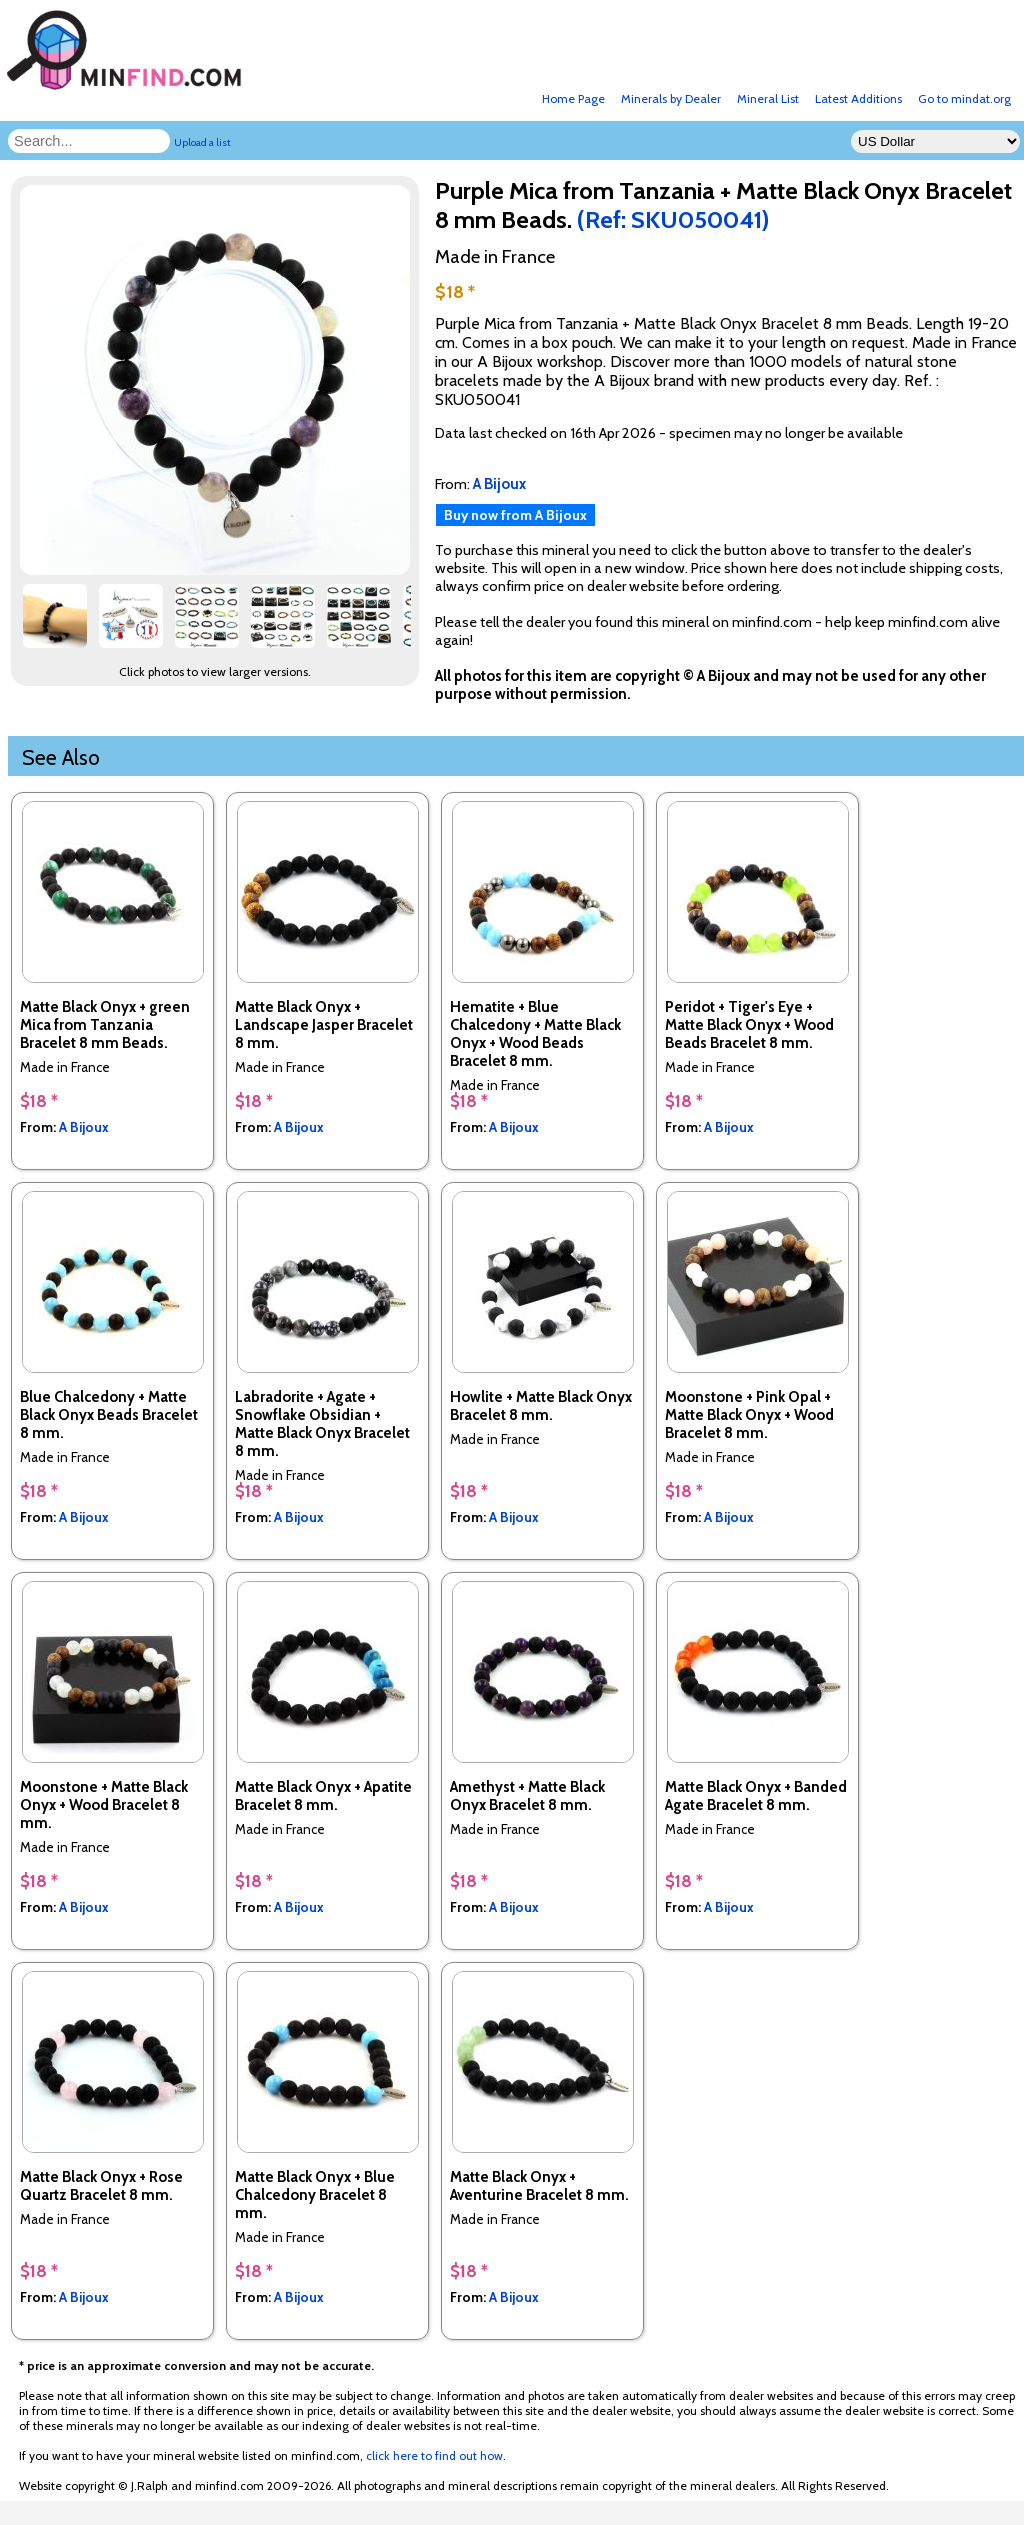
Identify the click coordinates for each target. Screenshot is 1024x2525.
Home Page (573, 98)
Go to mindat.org (964, 98)
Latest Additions (858, 98)
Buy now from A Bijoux (515, 515)
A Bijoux (84, 1127)
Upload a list (202, 142)
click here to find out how (434, 2455)
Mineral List (768, 98)
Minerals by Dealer (671, 98)
